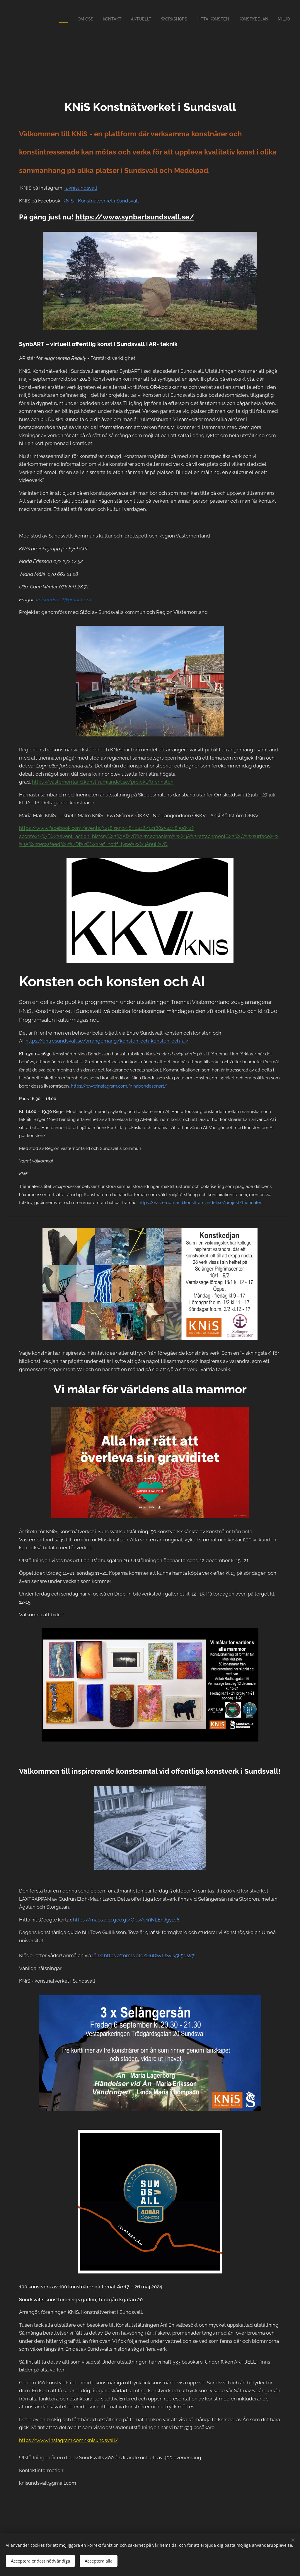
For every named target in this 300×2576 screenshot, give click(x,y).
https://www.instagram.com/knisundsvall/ (68, 2440)
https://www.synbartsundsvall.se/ (134, 217)
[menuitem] (51, 19)
